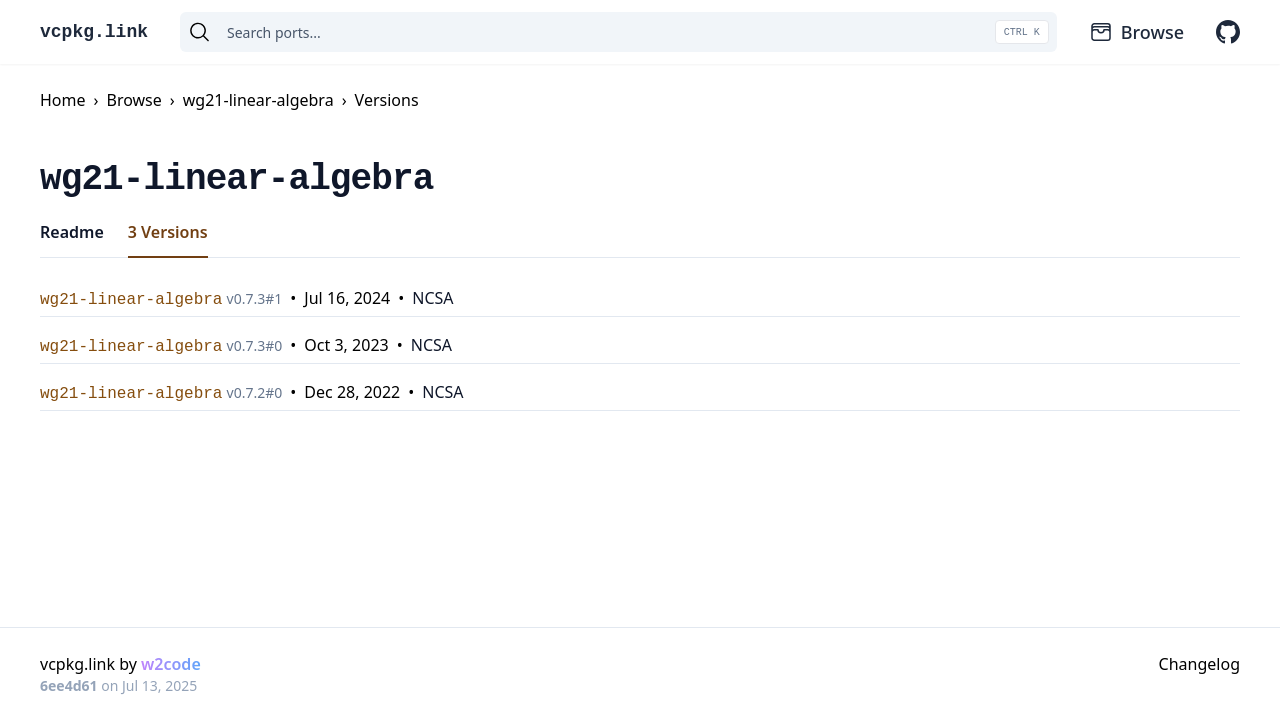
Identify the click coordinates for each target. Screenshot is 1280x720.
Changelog (1199, 664)
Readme (72, 232)
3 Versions (168, 232)
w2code (171, 664)
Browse (1136, 32)
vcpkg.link (94, 32)
